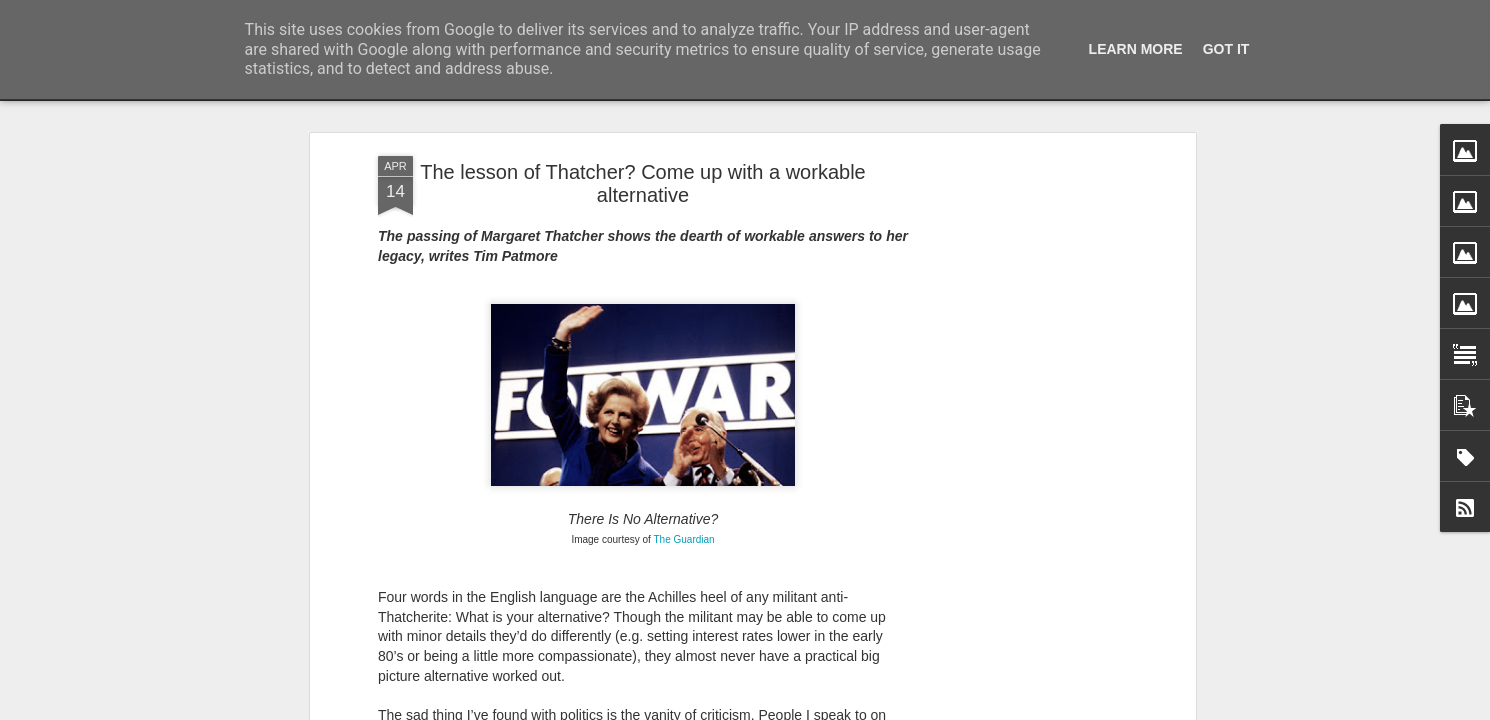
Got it (1226, 49)
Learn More (1136, 49)
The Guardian (683, 320)
